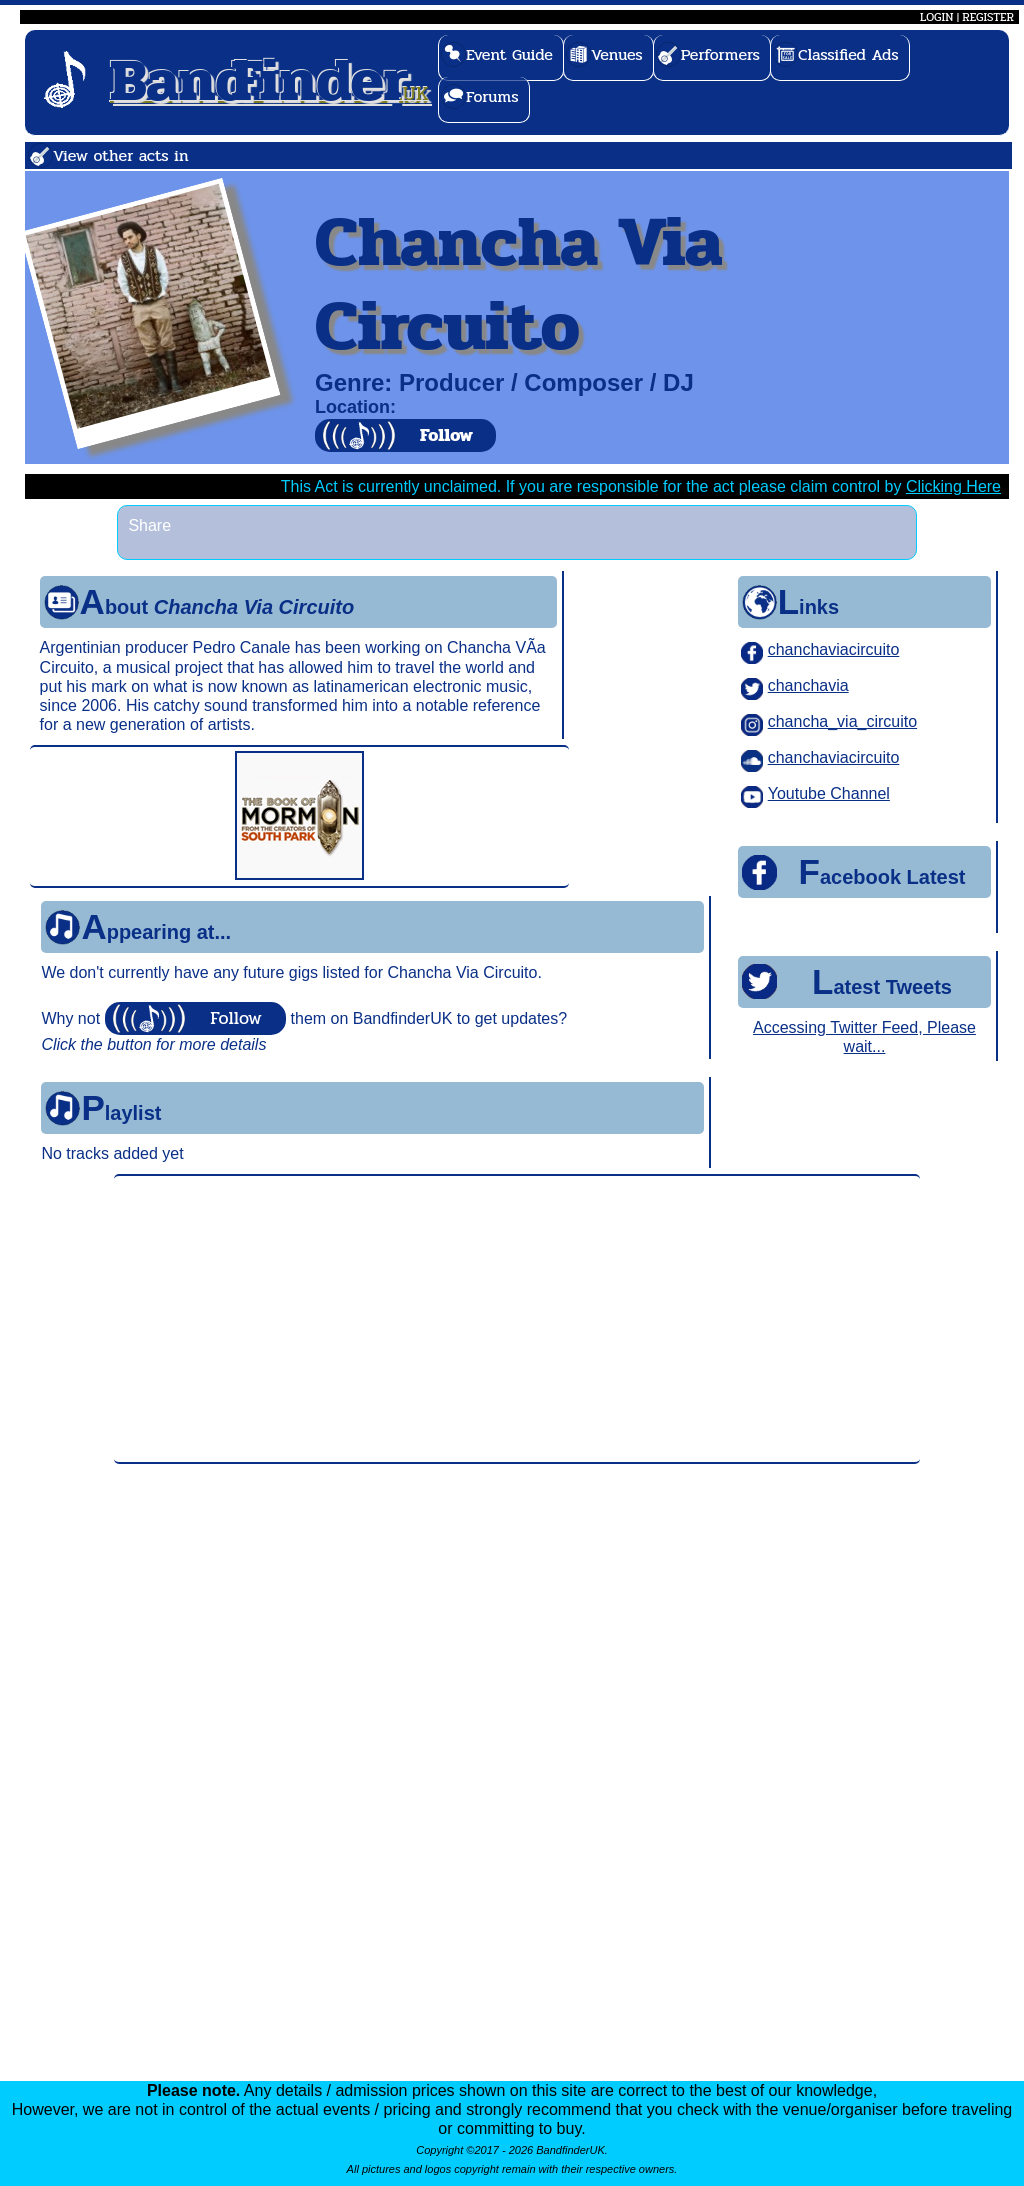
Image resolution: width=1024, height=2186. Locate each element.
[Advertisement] (517, 1319)
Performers (720, 54)
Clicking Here (953, 486)
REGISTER (988, 17)
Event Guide (509, 54)
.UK (269, 78)
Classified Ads (848, 54)
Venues (617, 54)
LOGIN (936, 17)
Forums (492, 96)
